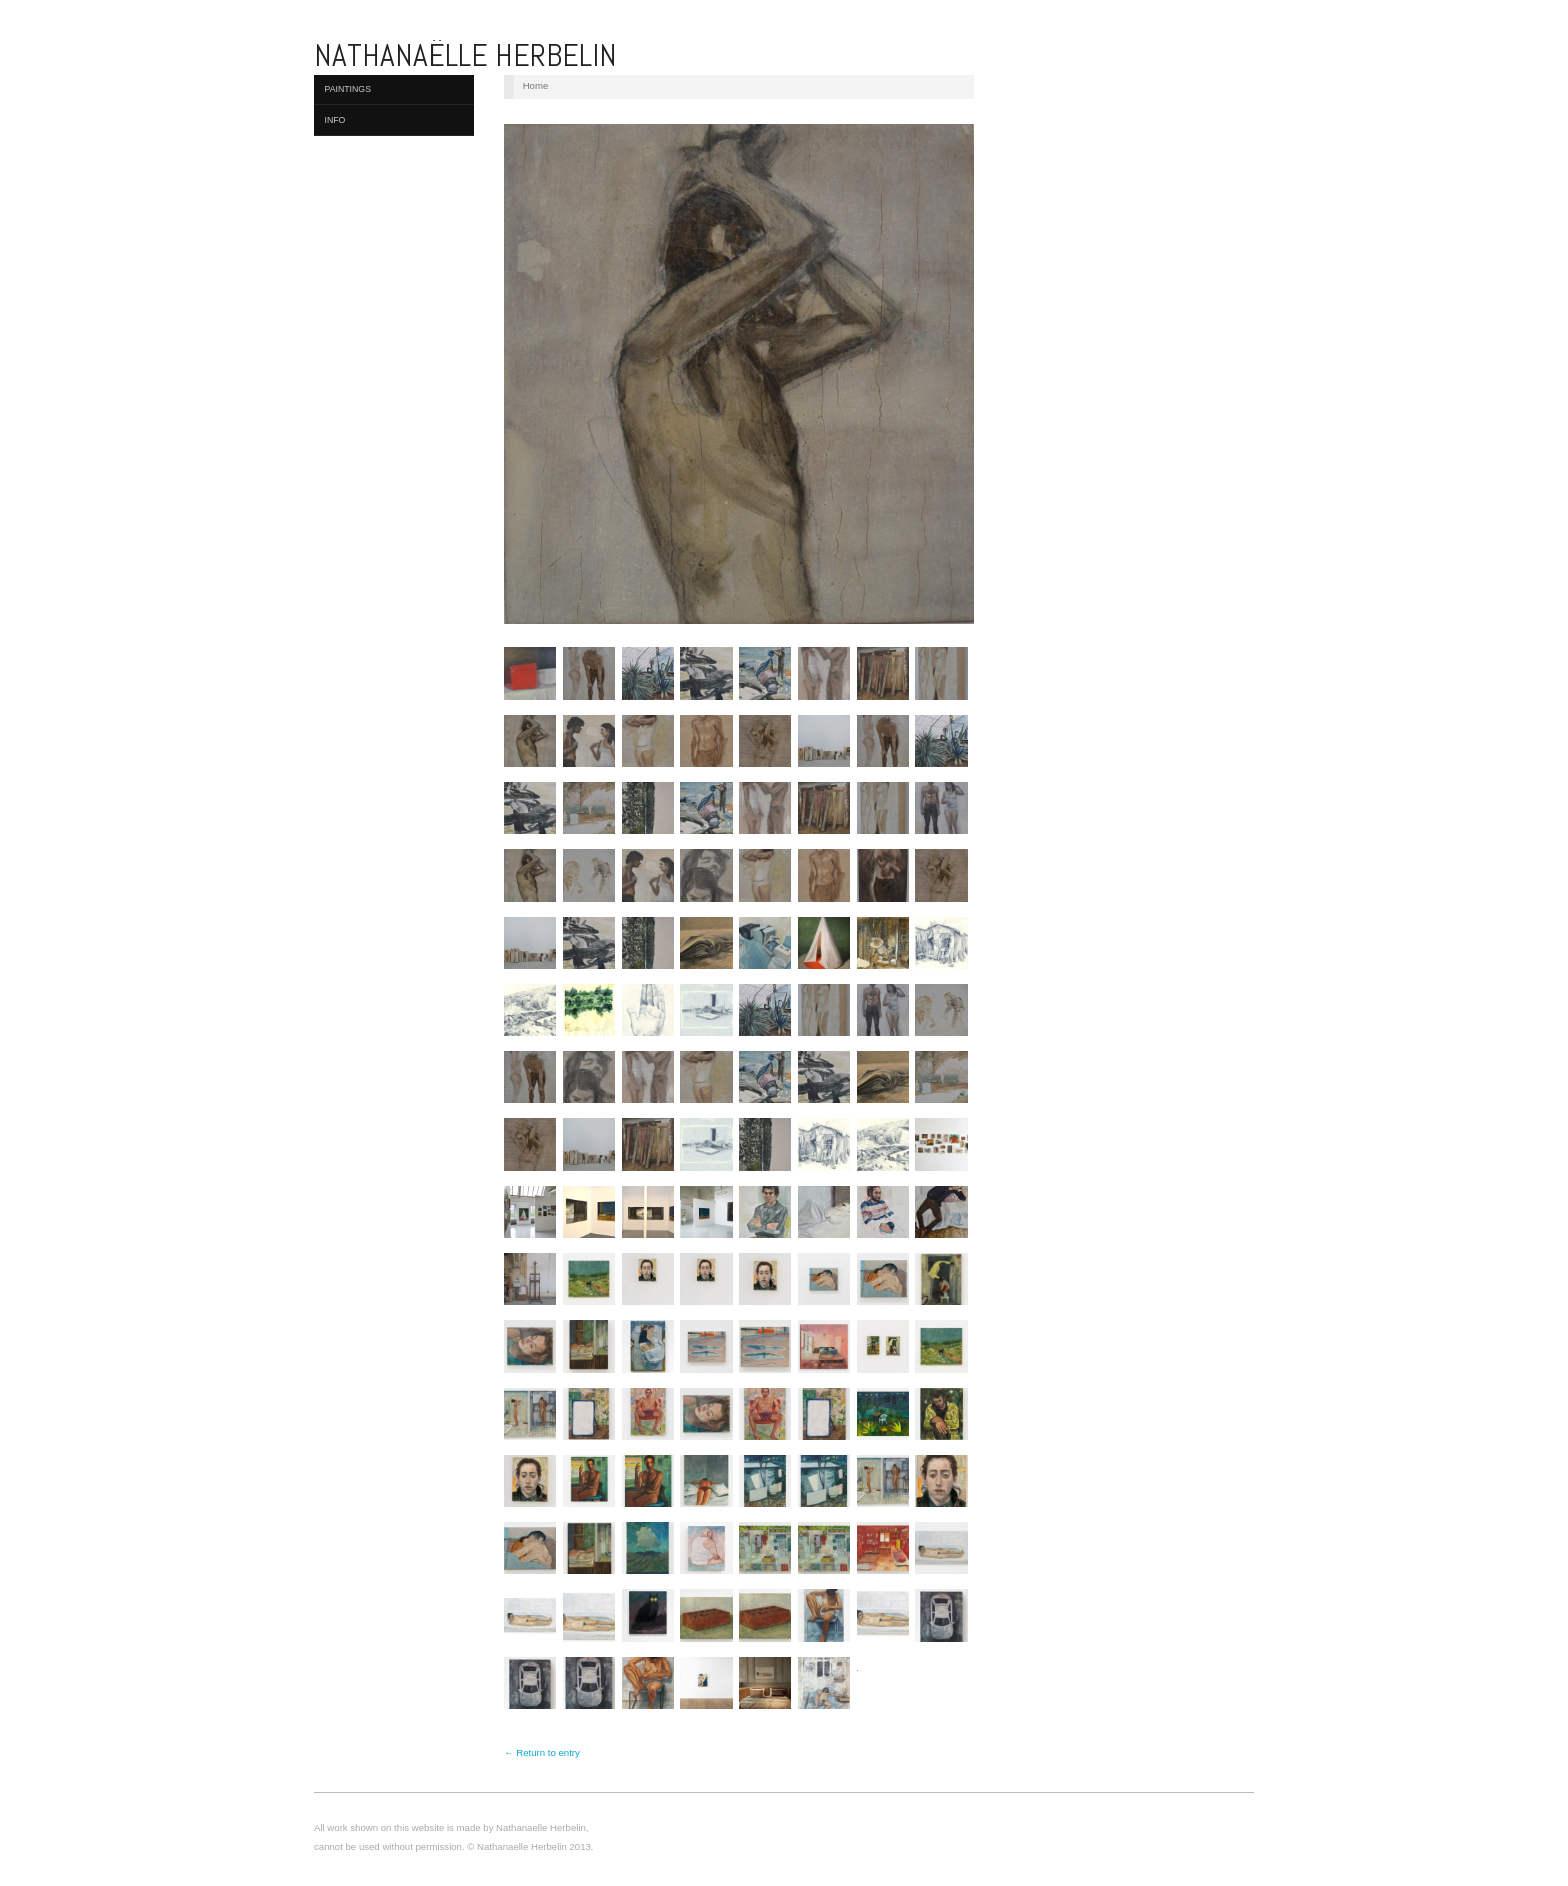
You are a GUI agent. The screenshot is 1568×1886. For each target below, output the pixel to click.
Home (536, 85)
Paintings (348, 89)
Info (335, 120)
